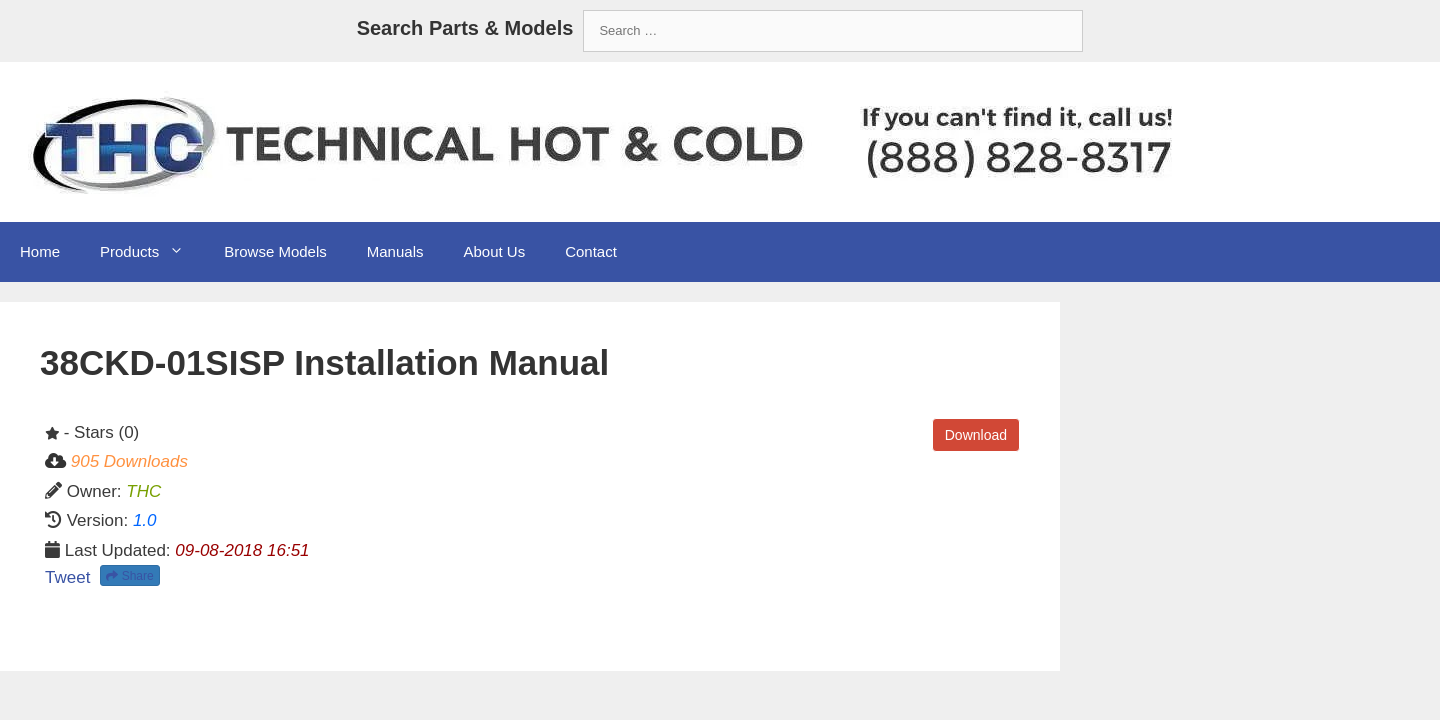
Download (976, 435)
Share (129, 576)
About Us (494, 251)
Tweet (67, 577)
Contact (591, 251)
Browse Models (275, 251)
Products (152, 252)
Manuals (395, 251)
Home (40, 251)
